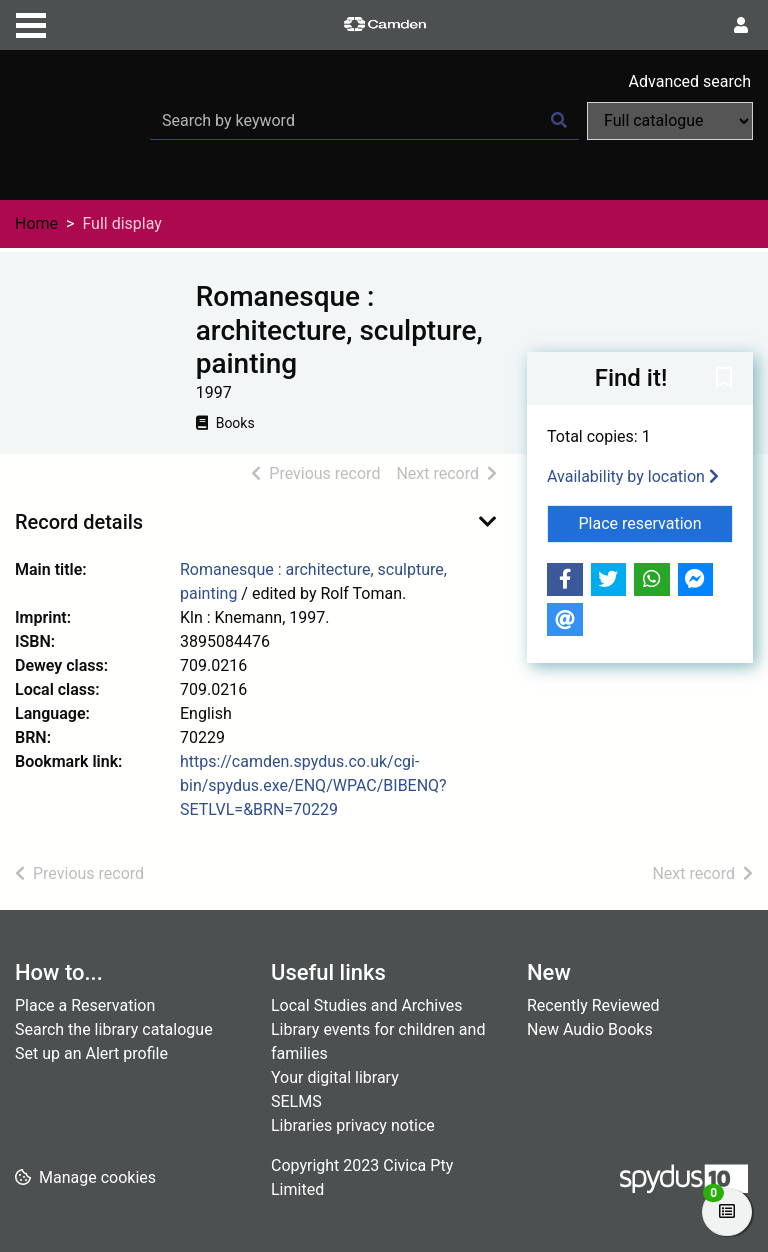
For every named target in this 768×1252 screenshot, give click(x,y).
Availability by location (633, 476)
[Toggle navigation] (31, 23)
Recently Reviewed (593, 1005)
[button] (724, 379)
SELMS (296, 1101)
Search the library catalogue (114, 1029)
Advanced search (690, 81)
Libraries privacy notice (353, 1125)
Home (36, 223)
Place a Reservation (85, 1005)
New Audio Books (590, 1029)
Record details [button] (79, 522)
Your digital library (335, 1077)
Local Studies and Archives (367, 1005)
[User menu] (741, 26)
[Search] (559, 121)
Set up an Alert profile (91, 1053)
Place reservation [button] (656, 522)
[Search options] (670, 121)
